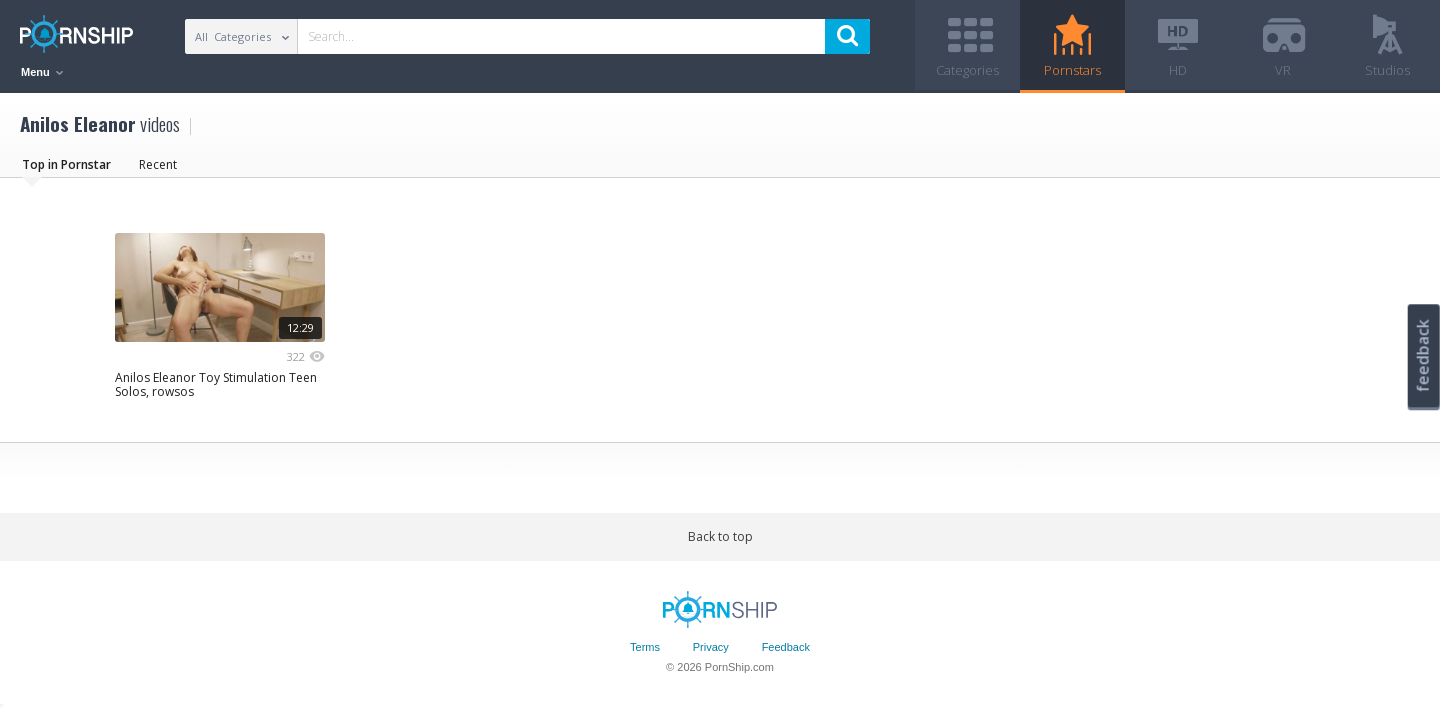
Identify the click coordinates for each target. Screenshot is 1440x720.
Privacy (711, 647)
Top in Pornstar (66, 164)
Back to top (720, 536)
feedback (1423, 355)
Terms (645, 647)
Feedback (786, 647)
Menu (42, 72)
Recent (158, 164)
